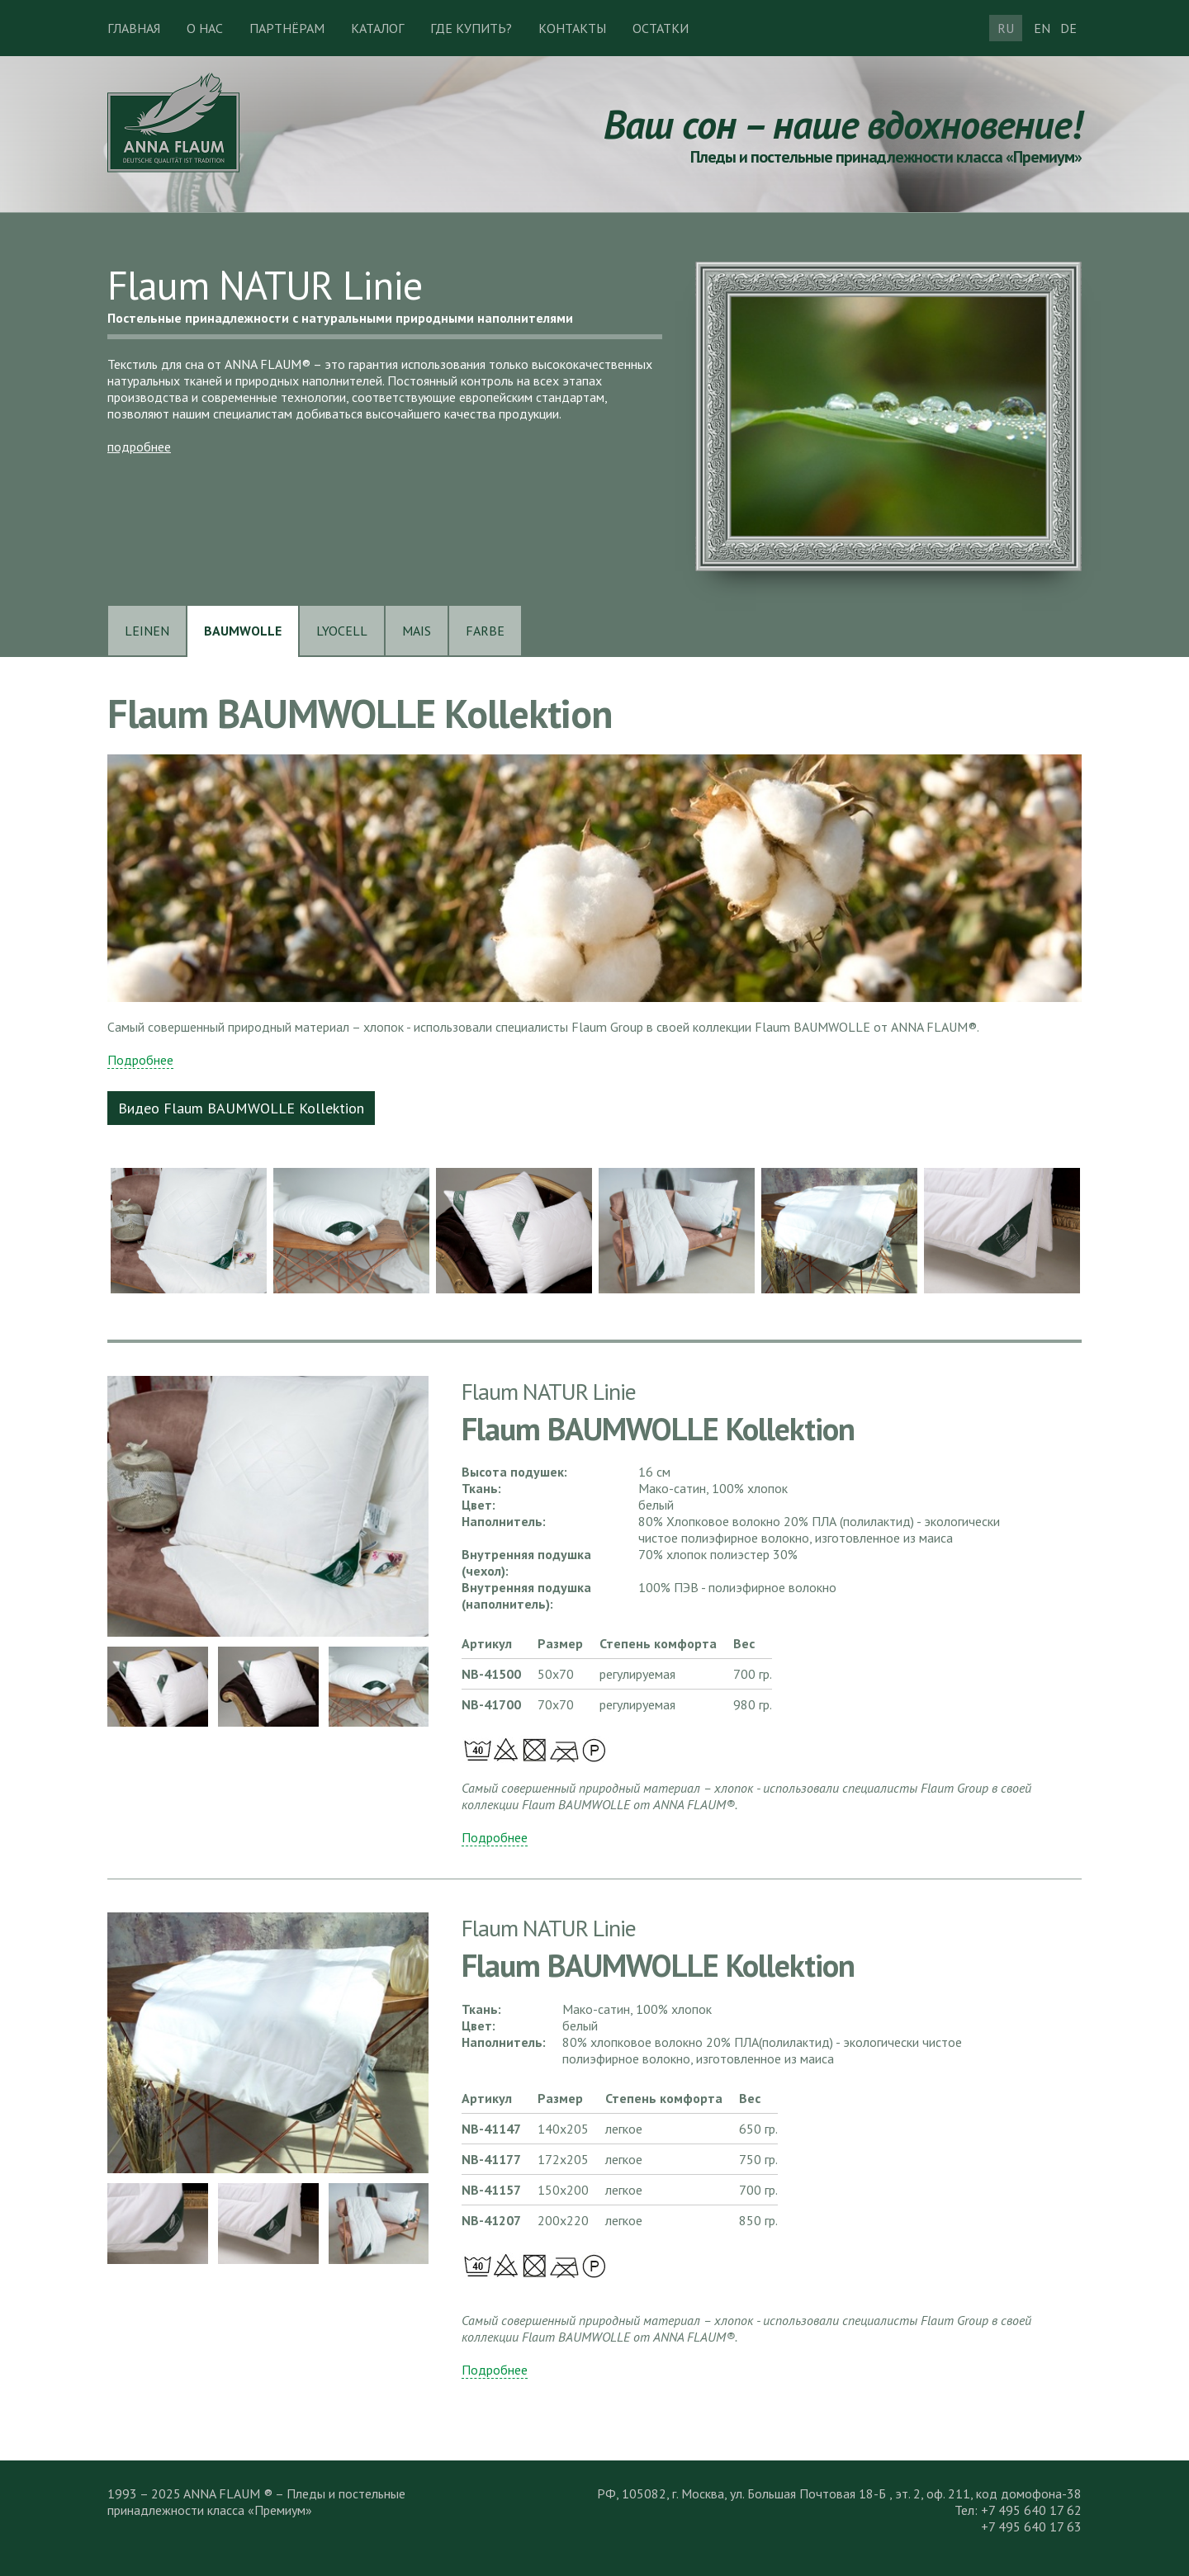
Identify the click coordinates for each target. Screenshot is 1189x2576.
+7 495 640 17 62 (1031, 2510)
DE (1068, 28)
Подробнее (140, 1060)
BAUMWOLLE (243, 630)
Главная (133, 28)
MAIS (416, 630)
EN (1042, 28)
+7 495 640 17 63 (1031, 2526)
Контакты (572, 28)
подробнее (139, 446)
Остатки (660, 28)
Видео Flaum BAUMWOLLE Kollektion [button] (241, 1108)
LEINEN (147, 630)
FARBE (485, 630)
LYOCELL (341, 630)
